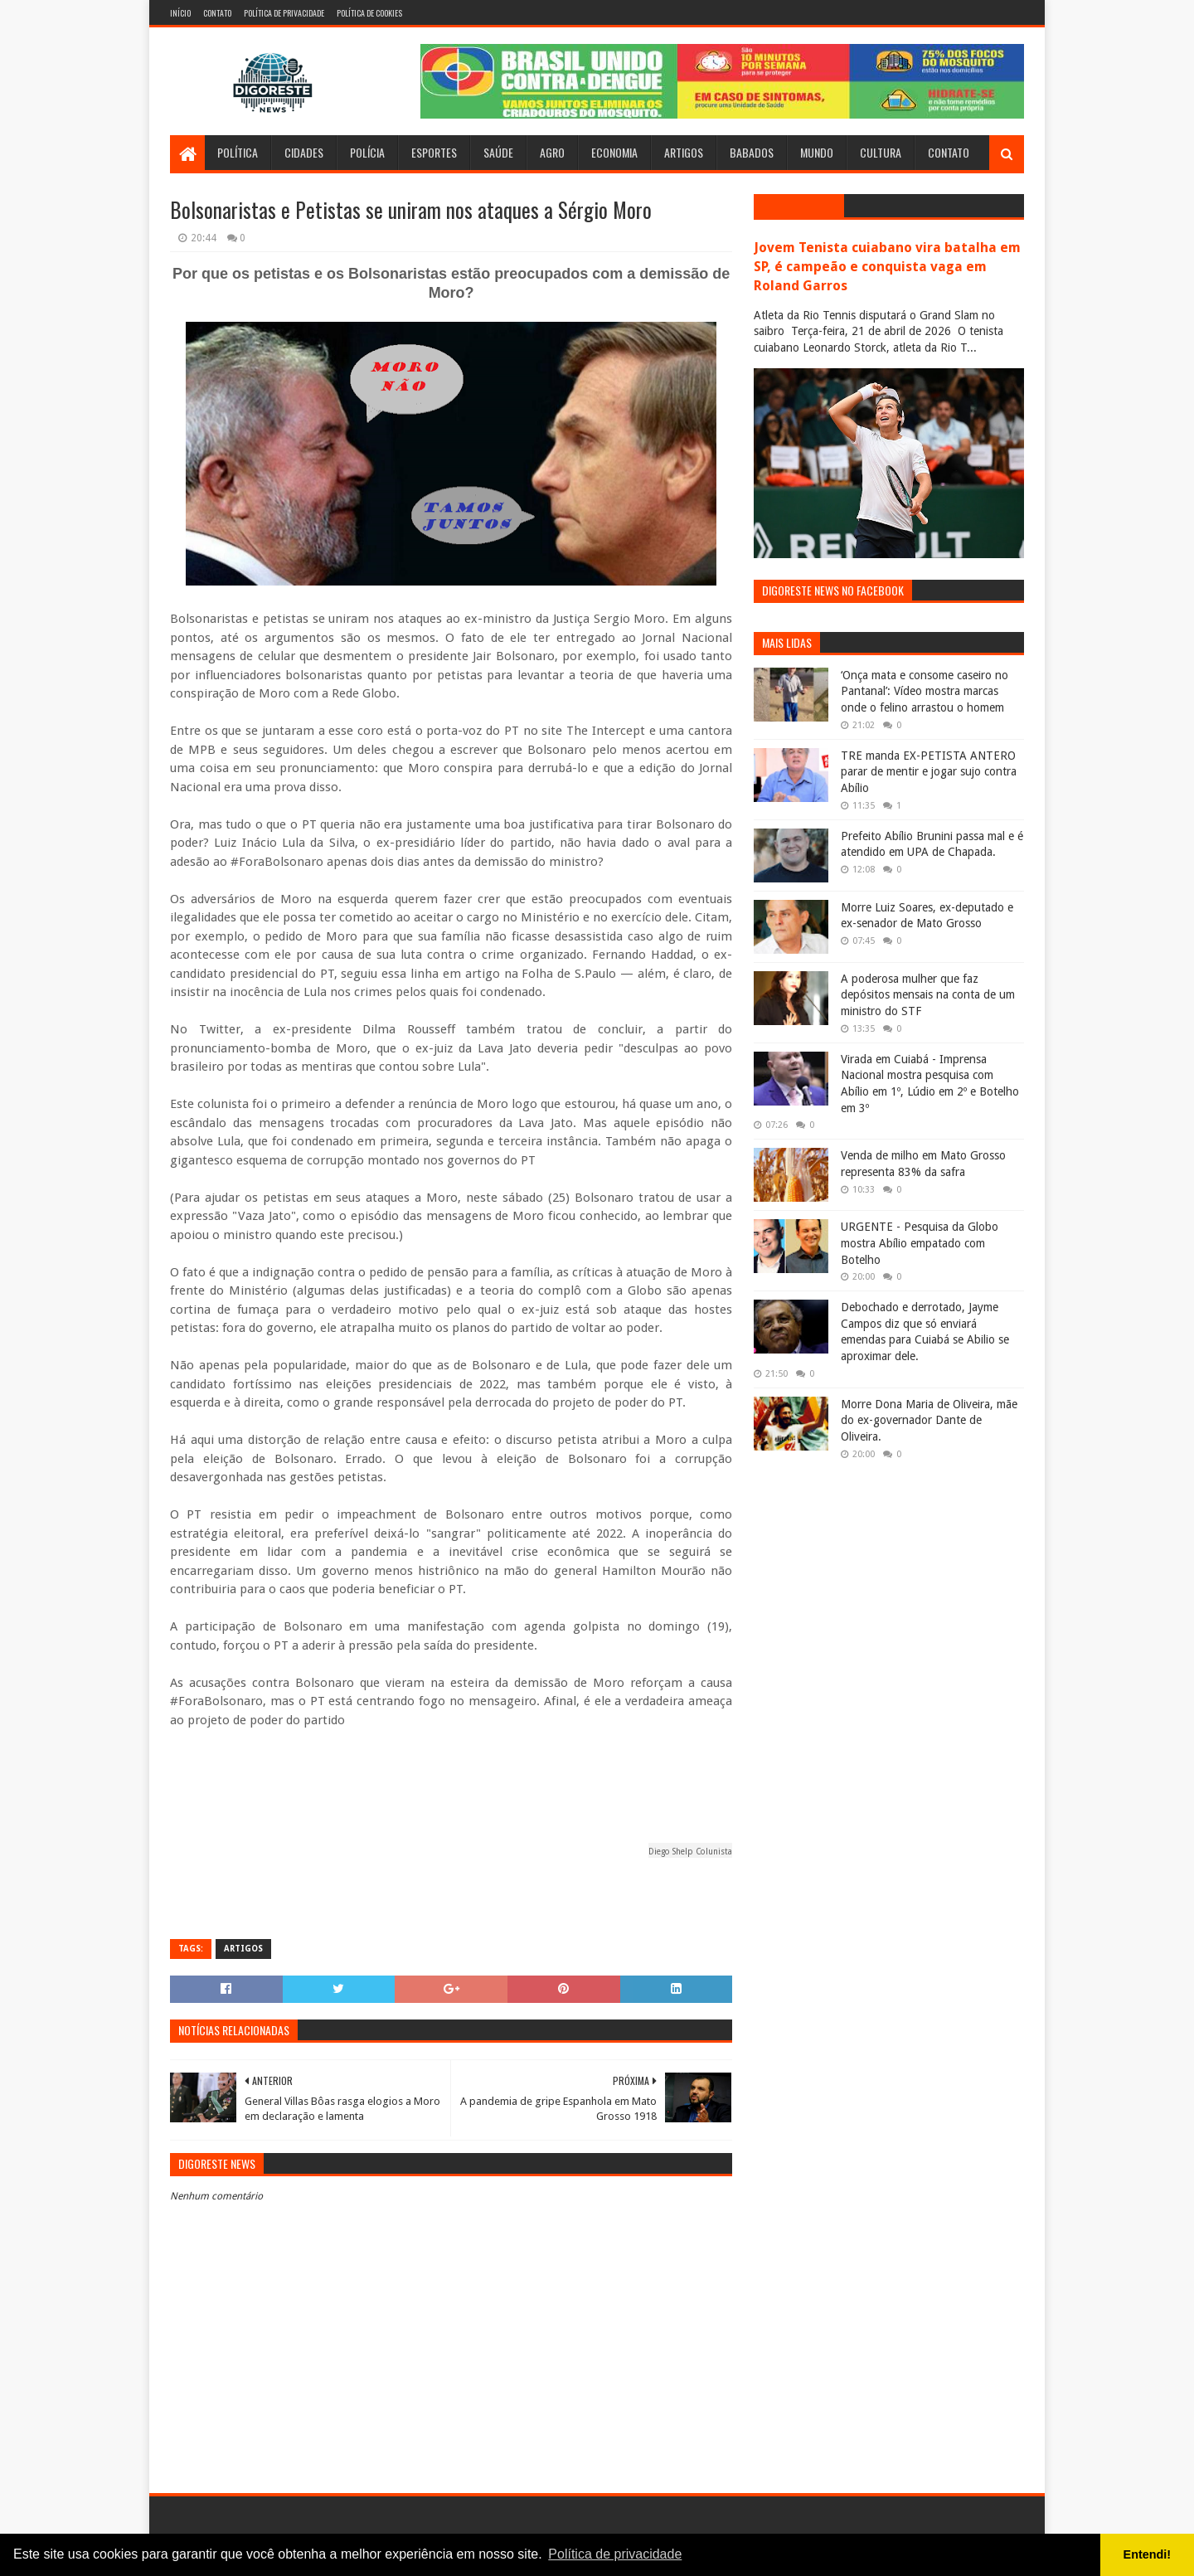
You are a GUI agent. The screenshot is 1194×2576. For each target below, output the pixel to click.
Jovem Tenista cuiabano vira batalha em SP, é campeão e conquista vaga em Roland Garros (887, 267)
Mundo (816, 152)
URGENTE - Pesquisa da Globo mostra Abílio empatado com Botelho (919, 1243)
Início (180, 13)
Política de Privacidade (284, 13)
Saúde (498, 152)
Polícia (367, 152)
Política (237, 152)
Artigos (683, 152)
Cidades (303, 152)
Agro (552, 152)
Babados (752, 152)
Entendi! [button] (1148, 2554)
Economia (614, 152)
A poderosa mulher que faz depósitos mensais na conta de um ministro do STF (928, 995)
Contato (217, 13)
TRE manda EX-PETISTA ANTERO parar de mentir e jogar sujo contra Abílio (929, 772)
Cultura (880, 152)
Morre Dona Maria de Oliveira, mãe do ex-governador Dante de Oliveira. (929, 1420)
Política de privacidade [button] (615, 2554)
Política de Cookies (369, 13)
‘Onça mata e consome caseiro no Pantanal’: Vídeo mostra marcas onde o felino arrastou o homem (924, 691)
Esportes (434, 152)
